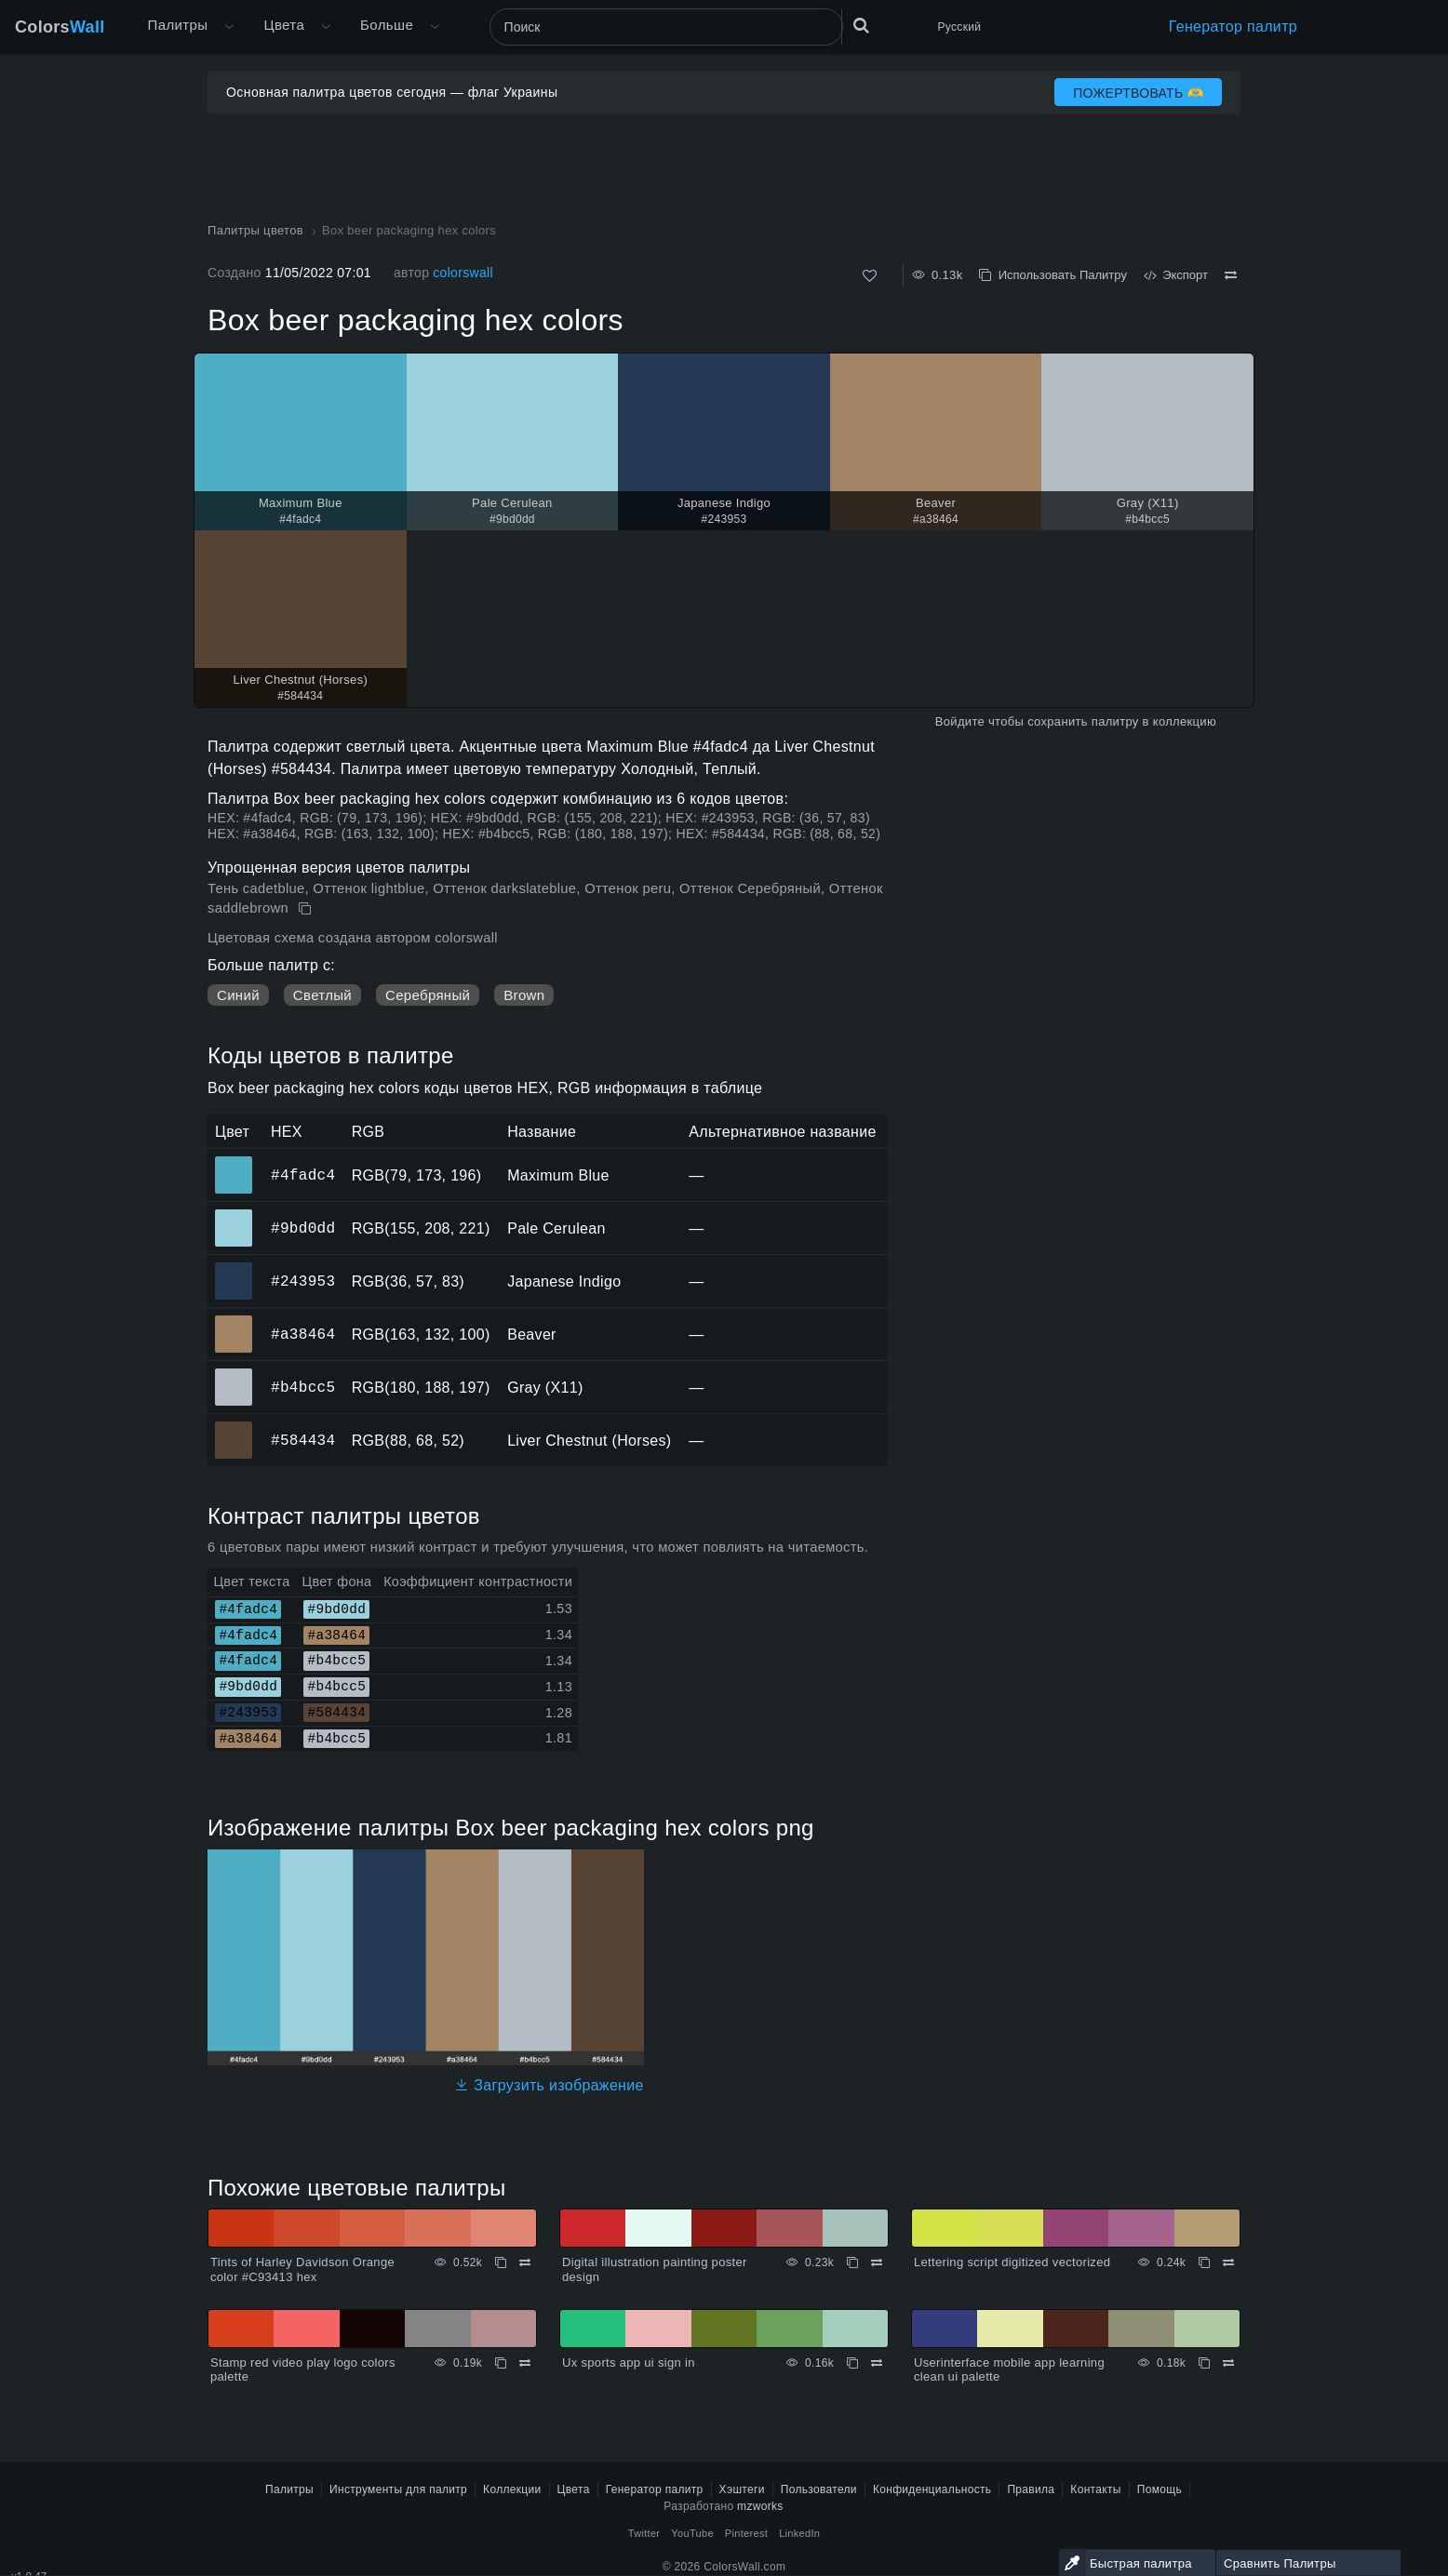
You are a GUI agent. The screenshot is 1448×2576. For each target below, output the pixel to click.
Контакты (1095, 2489)
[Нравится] (869, 276)
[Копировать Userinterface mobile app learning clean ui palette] (1204, 2363)
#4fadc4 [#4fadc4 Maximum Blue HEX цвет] (234, 1162)
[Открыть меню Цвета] (326, 27)
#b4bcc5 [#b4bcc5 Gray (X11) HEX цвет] (234, 1374)
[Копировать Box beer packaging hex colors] (306, 909)
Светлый (322, 995)
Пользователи (819, 2489)
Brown (523, 995)
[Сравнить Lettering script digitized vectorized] (1228, 2262)
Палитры (178, 25)
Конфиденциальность (932, 2489)
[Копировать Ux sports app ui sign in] (852, 2363)
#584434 (303, 1440)
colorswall (463, 272)
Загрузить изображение (549, 2085)
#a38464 (303, 1334)
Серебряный (427, 995)
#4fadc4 (303, 1175)
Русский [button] (960, 26)
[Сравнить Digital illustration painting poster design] (876, 2262)
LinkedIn (799, 2533)
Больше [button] (386, 25)
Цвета (283, 25)
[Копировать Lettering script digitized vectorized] (1204, 2262)
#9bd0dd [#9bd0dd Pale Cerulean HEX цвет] (234, 1215)
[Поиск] (666, 27)
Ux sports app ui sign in (628, 2362)
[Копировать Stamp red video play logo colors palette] (500, 2363)
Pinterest (746, 2533)
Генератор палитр (1233, 26)
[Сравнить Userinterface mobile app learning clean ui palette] (1228, 2363)
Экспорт (1176, 275)
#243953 (303, 1281)
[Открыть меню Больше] (229, 27)
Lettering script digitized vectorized (1012, 2262)
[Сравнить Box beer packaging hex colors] (1231, 275)
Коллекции (512, 2489)
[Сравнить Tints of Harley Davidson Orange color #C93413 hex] (524, 2262)
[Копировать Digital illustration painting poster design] (852, 2262)
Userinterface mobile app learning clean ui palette (1009, 2370)
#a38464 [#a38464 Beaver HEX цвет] (234, 1321)
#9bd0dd (303, 1228)
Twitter (644, 2533)
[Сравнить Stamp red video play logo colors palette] (524, 2363)
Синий (238, 995)
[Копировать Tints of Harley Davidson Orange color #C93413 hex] (500, 2262)
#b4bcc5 (303, 1387)
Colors (60, 27)
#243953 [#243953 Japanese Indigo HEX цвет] (234, 1268)
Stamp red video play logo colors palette (303, 2370)
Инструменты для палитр (398, 2489)
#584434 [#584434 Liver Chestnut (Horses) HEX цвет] (234, 1427)
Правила (1030, 2489)
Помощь (1159, 2489)
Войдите (960, 721)
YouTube (692, 2533)
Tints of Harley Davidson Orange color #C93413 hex (302, 2269)
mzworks (760, 2506)
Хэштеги (742, 2489)
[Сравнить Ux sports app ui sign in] (876, 2363)
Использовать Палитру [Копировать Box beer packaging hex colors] (1052, 275)
